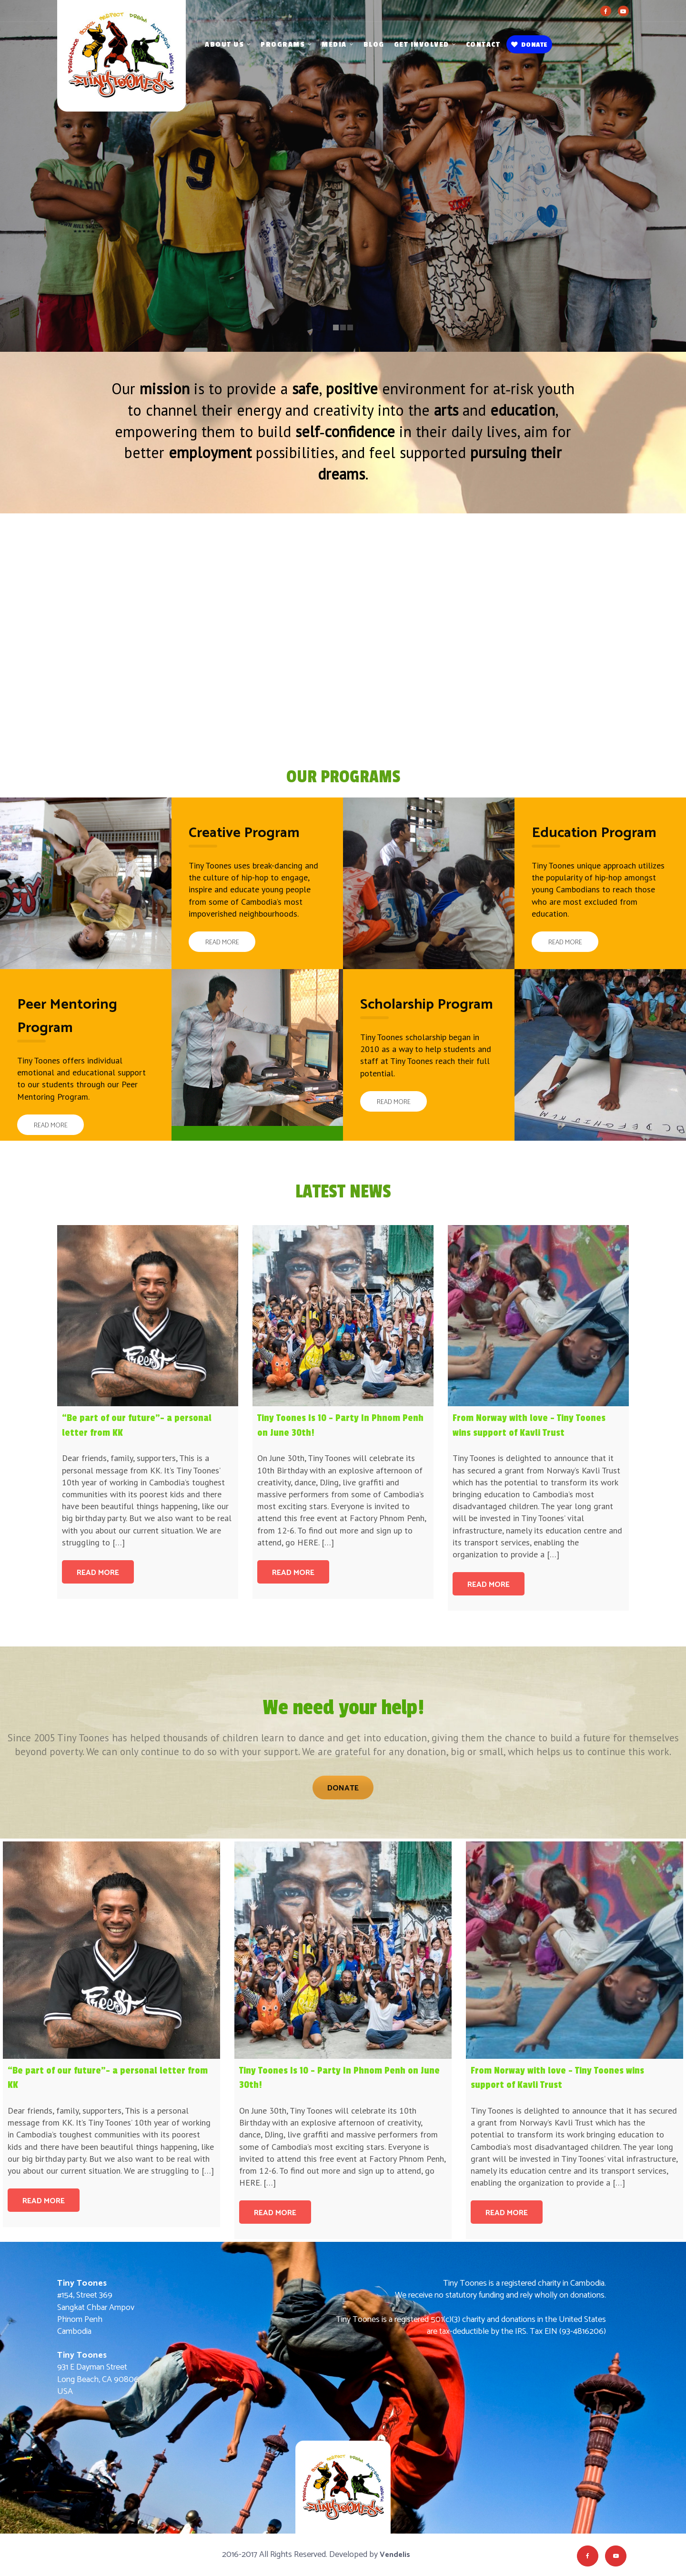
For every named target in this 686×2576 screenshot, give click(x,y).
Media (334, 45)
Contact (483, 45)
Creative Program (244, 833)
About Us (224, 45)
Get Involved (421, 45)
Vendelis (395, 2554)
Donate (529, 45)
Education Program (594, 833)
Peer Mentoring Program (67, 1016)
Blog (373, 45)
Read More (222, 942)
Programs (283, 45)
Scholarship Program (426, 1004)
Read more (98, 1572)
